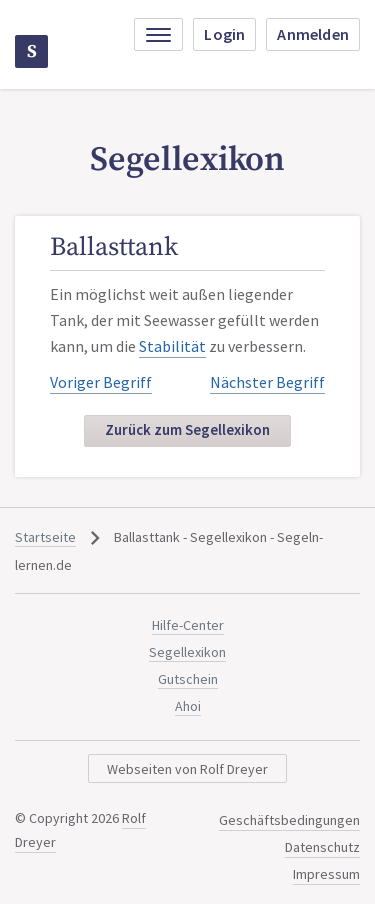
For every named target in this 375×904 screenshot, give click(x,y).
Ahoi (188, 706)
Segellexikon (187, 652)
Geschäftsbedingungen (289, 820)
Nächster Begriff (267, 382)
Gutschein (188, 679)
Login (224, 34)
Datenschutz (322, 847)
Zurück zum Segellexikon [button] (187, 429)
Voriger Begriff (101, 382)
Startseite (45, 537)
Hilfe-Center (188, 625)
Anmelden (313, 34)
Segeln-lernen (32, 51)
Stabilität (172, 346)
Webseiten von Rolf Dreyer (187, 769)
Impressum (326, 874)
